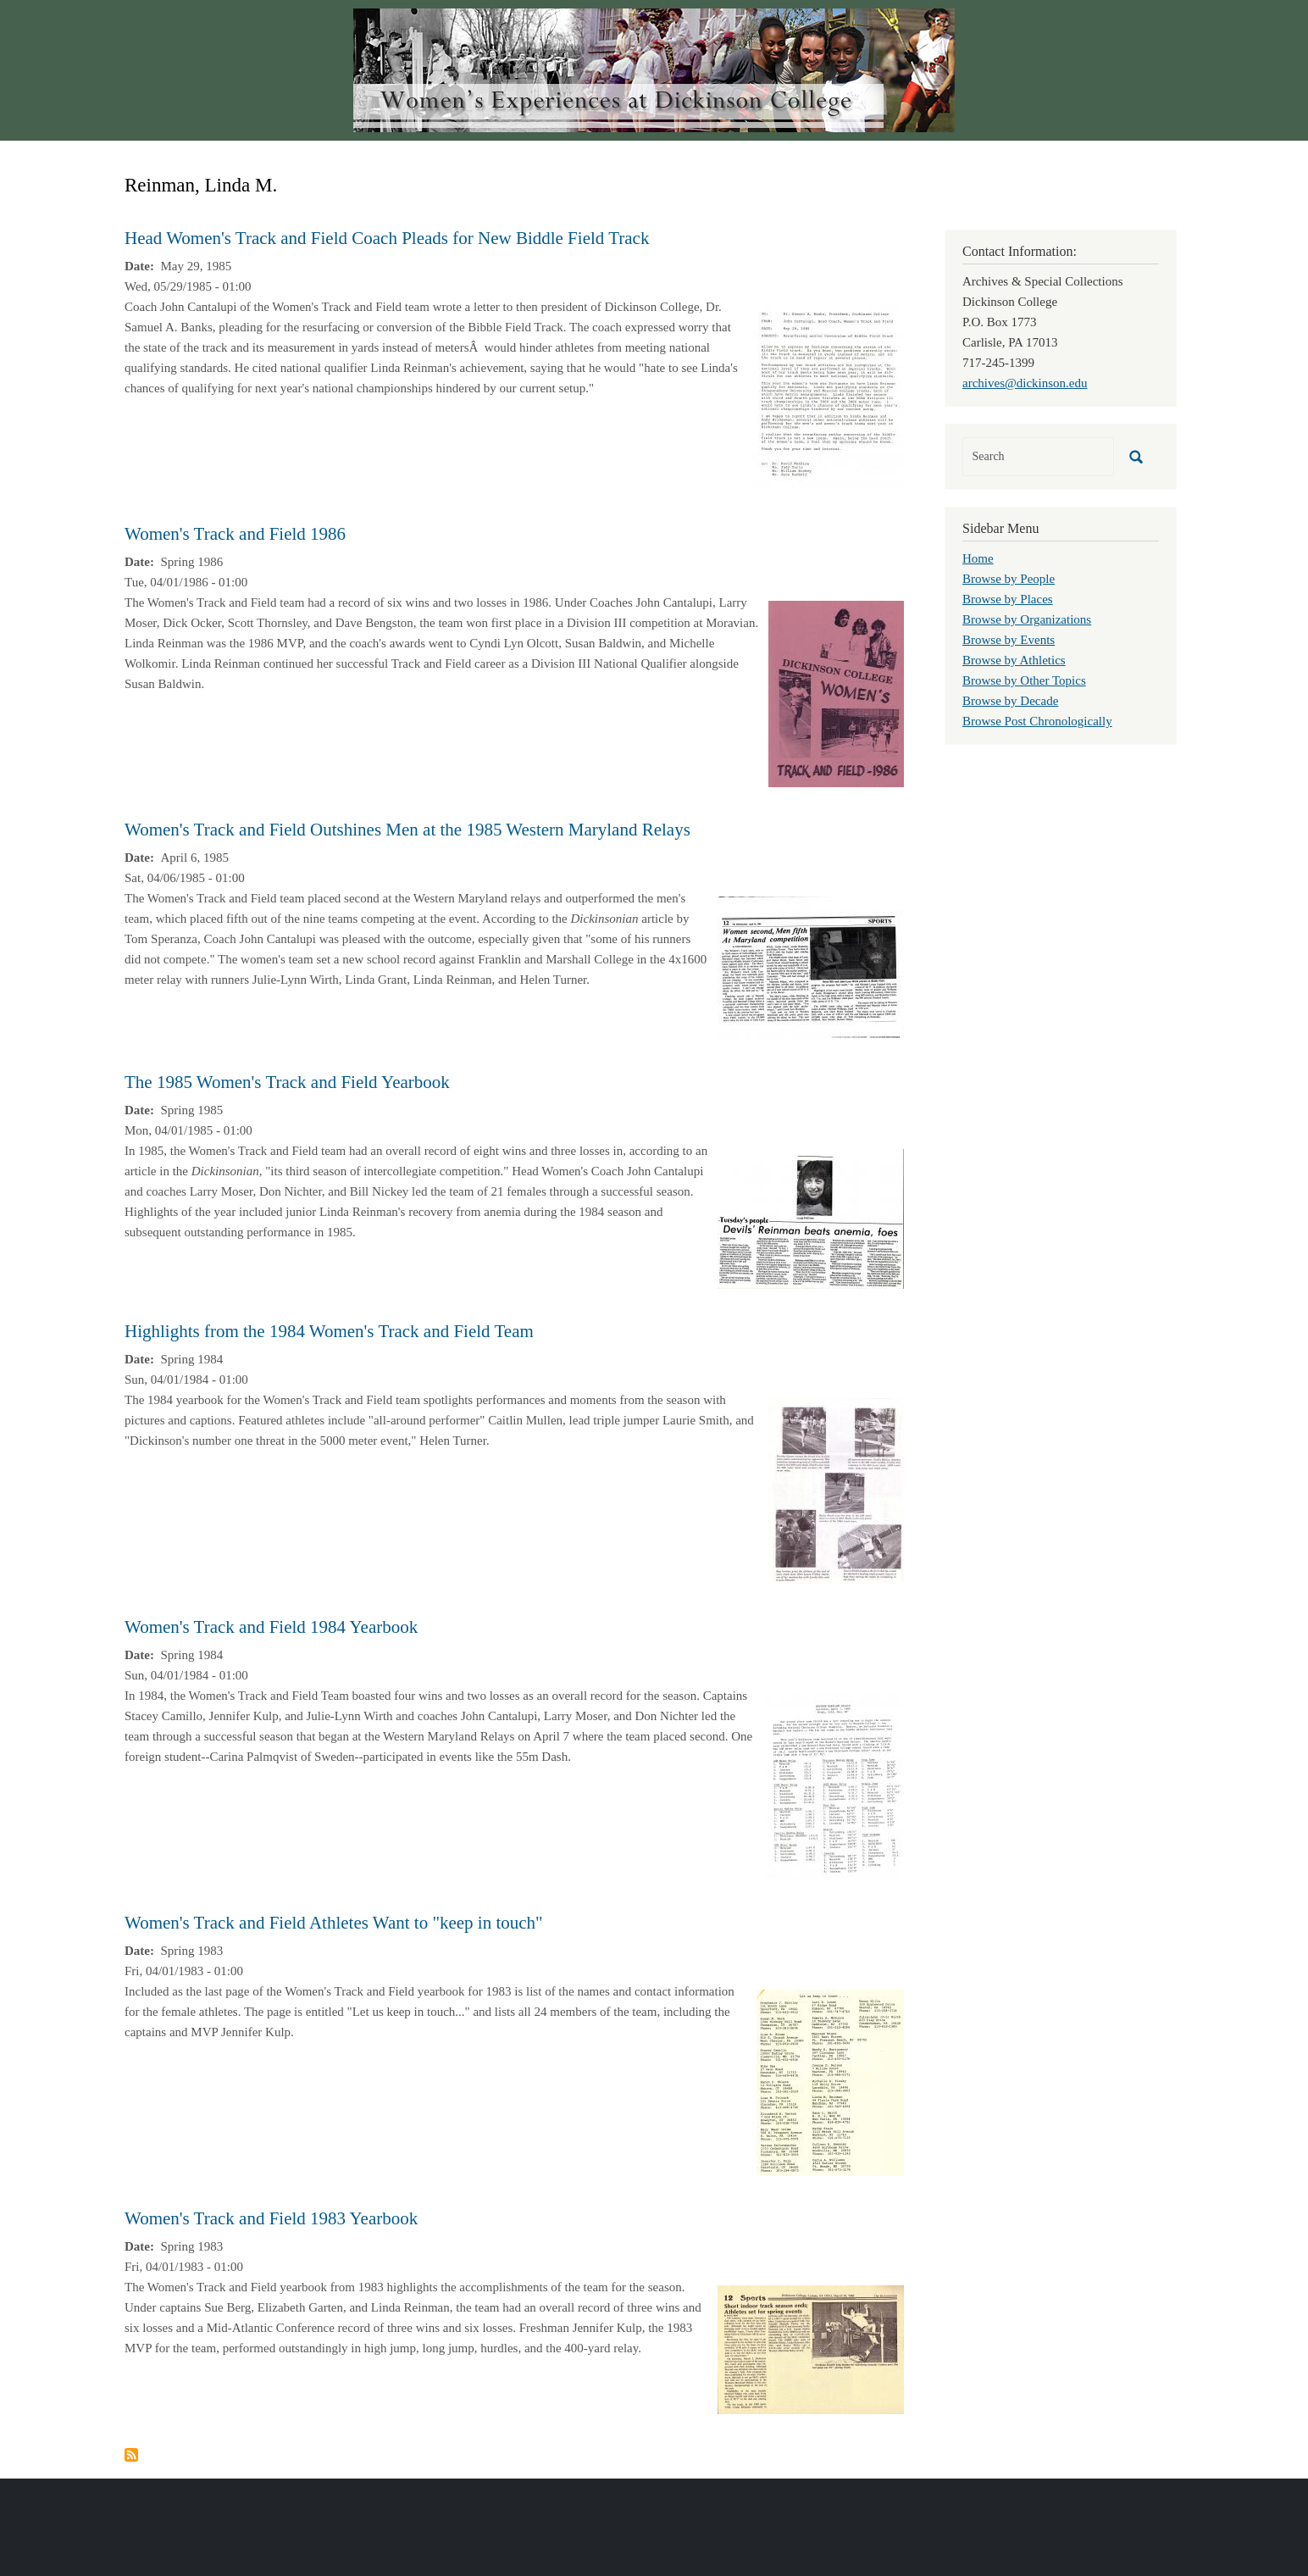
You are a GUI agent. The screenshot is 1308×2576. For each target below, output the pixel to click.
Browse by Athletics (1014, 660)
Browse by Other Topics (1024, 680)
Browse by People (1008, 579)
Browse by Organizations (1026, 619)
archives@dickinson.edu (1025, 383)
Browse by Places (1007, 599)
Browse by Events (1008, 640)
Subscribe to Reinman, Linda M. (131, 2455)
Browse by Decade (1010, 701)
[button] (827, 396)
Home (978, 558)
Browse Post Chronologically (1037, 721)
